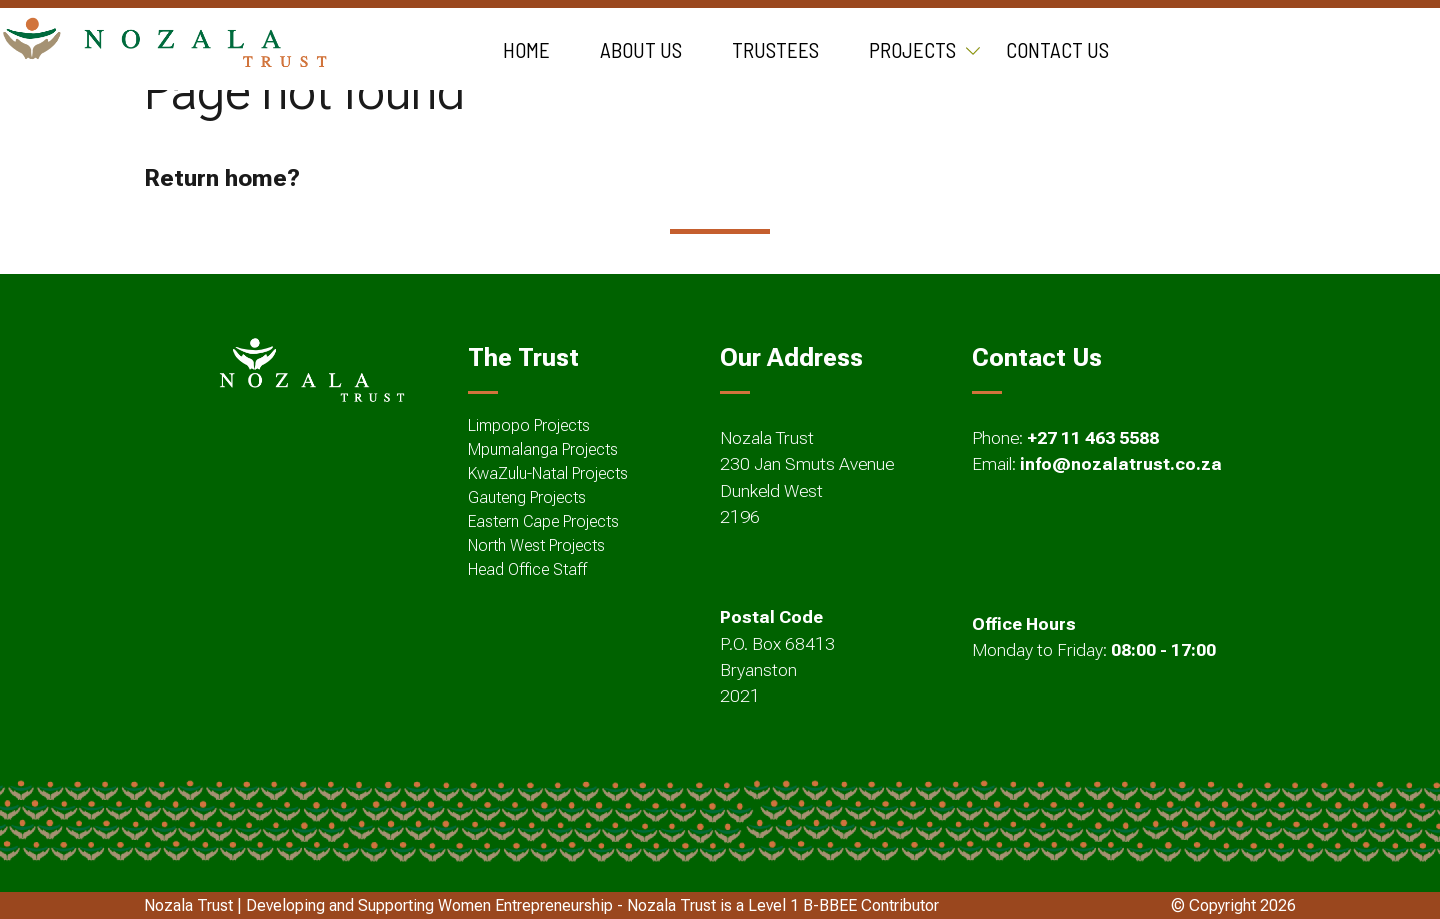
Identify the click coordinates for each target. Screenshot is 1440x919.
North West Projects (536, 545)
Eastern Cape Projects (543, 521)
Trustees (775, 50)
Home (526, 50)
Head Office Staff (527, 569)
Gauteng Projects (527, 497)
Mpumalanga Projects (543, 449)
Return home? (222, 178)
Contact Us (1057, 50)
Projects (912, 50)
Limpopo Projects (529, 425)
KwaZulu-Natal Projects (548, 473)
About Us (641, 50)
